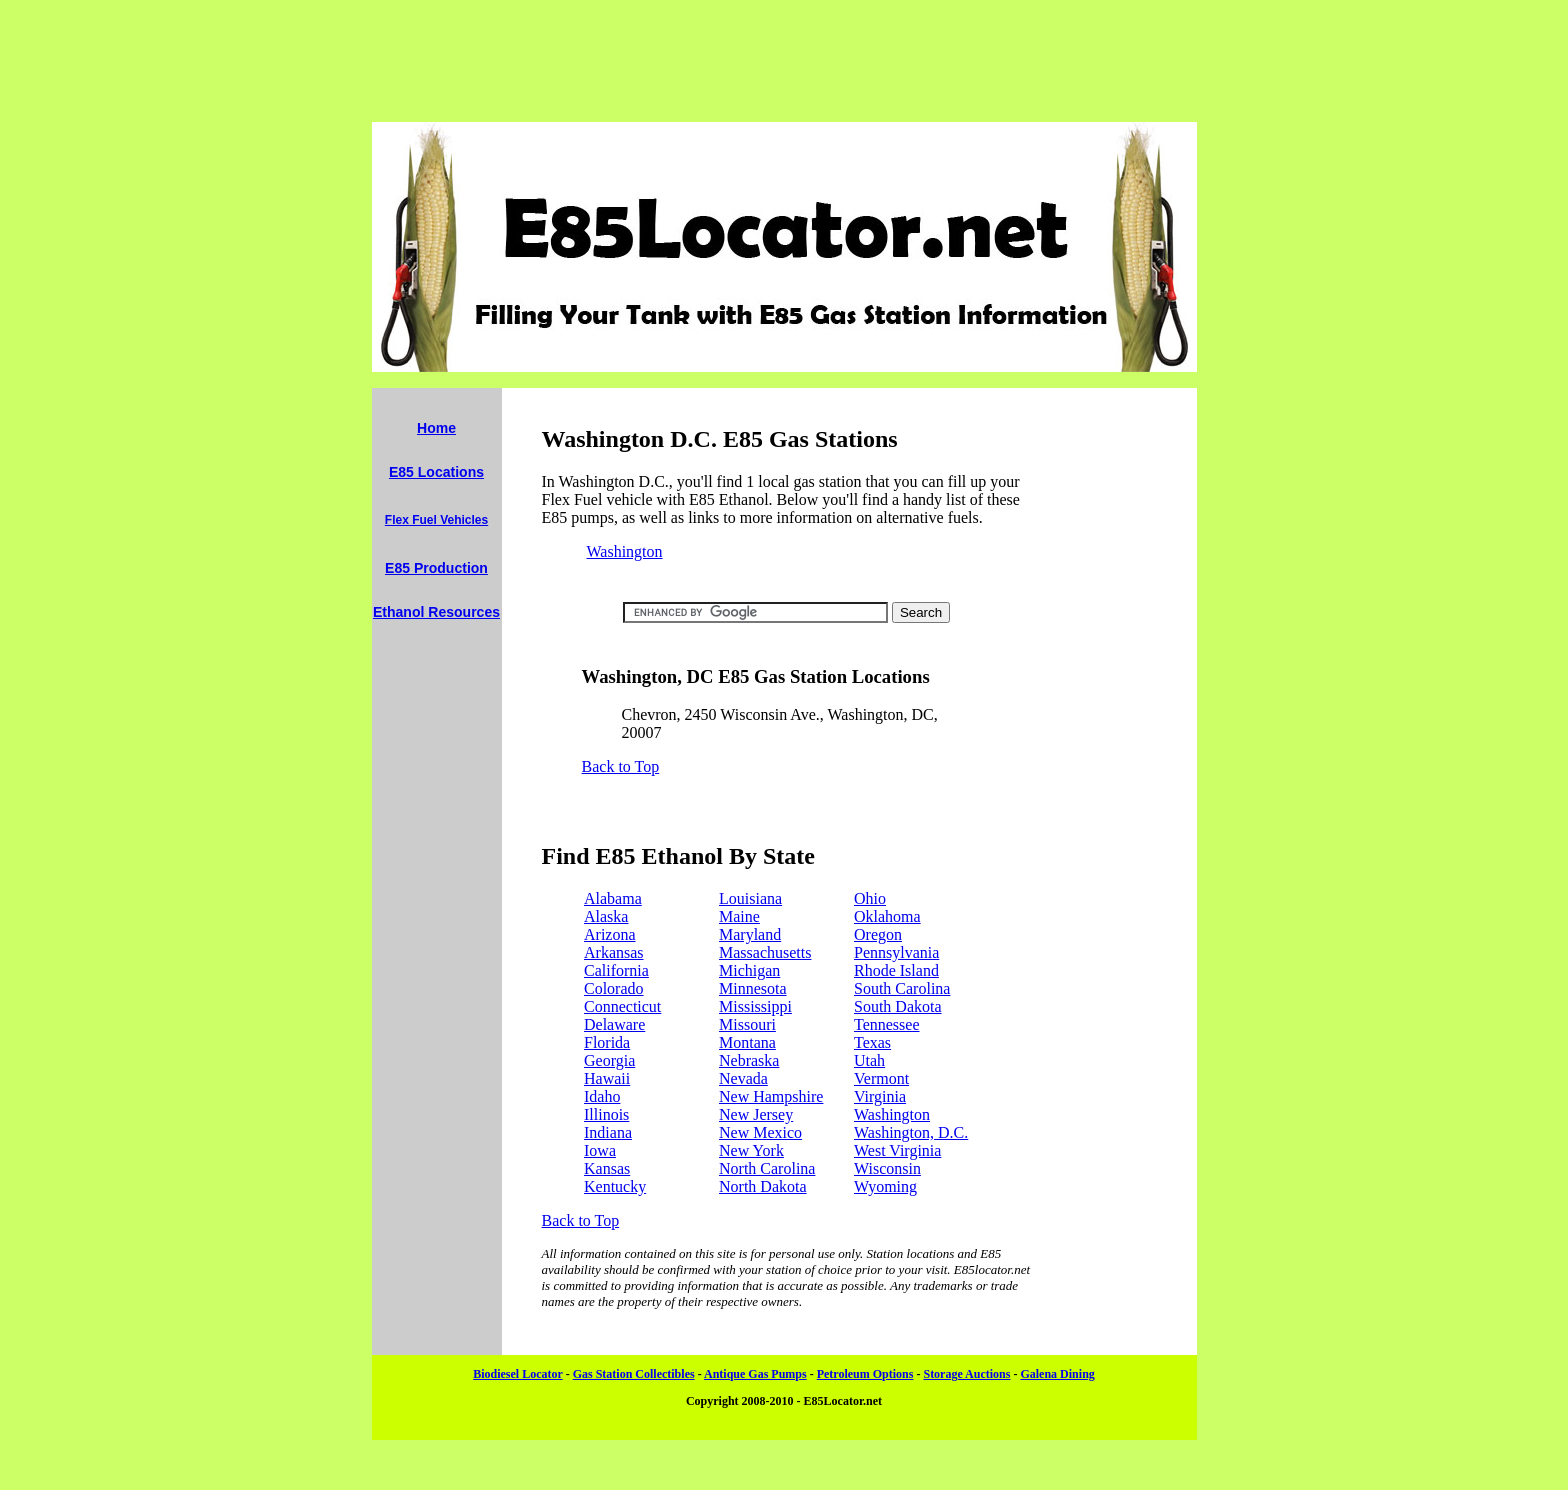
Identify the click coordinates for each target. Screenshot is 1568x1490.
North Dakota (763, 1186)
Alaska (606, 916)
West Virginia (897, 1150)
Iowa (600, 1150)
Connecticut (622, 1006)
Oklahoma (887, 916)
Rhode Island (896, 970)
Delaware (614, 1024)
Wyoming (885, 1186)
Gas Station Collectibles (634, 1374)
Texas (872, 1042)
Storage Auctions (966, 1374)
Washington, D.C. (911, 1132)
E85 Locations (436, 472)
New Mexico (760, 1132)
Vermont (881, 1078)
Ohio (870, 898)
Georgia (609, 1060)
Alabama (613, 898)
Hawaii (607, 1078)
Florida (607, 1042)
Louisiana (750, 898)
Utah (869, 1060)
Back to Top (621, 766)
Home (436, 428)
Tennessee (887, 1024)
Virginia (880, 1096)
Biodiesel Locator (517, 1374)
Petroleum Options (865, 1374)
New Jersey (756, 1114)
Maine (739, 916)
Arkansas (614, 952)
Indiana (608, 1132)
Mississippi (755, 1006)
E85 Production (436, 568)
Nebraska (749, 1060)
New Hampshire (771, 1096)
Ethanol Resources (436, 612)
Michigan (749, 970)
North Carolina (767, 1168)
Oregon (878, 934)
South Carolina (902, 988)
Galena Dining (1057, 1374)
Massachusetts (765, 952)
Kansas (607, 1168)
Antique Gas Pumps (755, 1374)
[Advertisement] (784, 61)
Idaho (602, 1096)
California (616, 970)
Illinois (606, 1114)
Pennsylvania (896, 952)
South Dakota (898, 1006)
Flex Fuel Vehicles (436, 520)
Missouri (747, 1024)
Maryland (750, 934)
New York (751, 1150)
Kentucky (615, 1186)
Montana (747, 1042)
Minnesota (753, 988)
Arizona (610, 934)
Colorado (614, 988)
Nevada (743, 1078)
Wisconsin (887, 1168)
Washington (625, 551)
